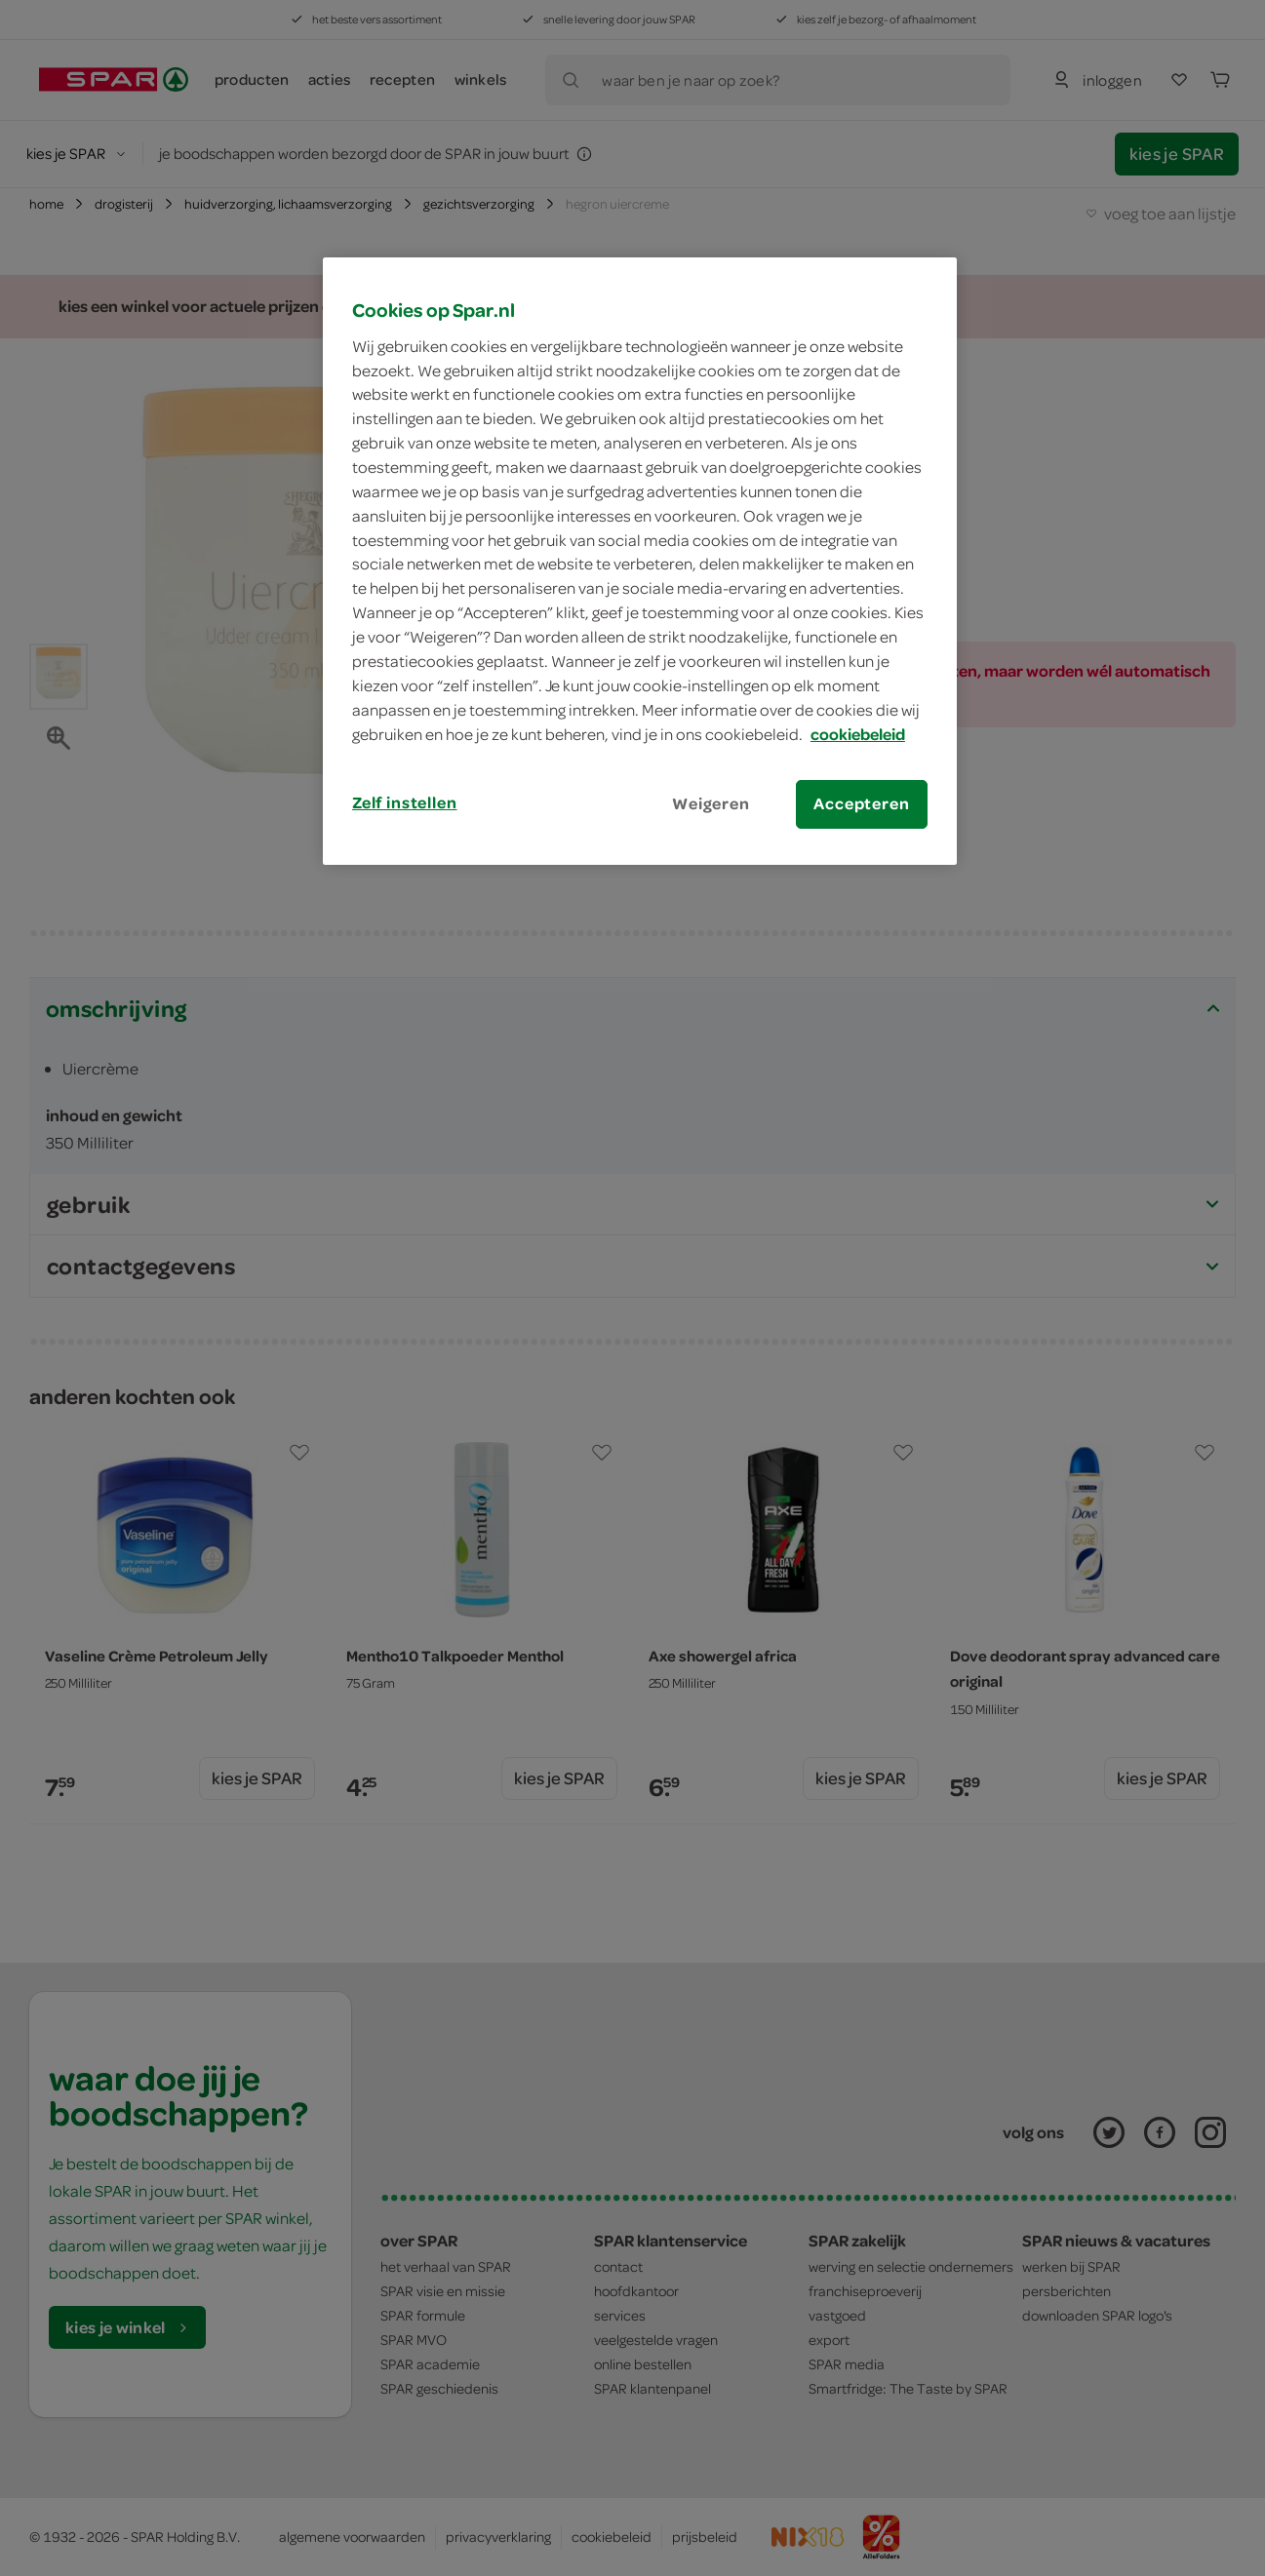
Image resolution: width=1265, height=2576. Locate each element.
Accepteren (861, 803)
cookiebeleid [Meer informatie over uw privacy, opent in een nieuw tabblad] (857, 734)
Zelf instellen (404, 802)
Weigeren (711, 803)
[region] (640, 560)
